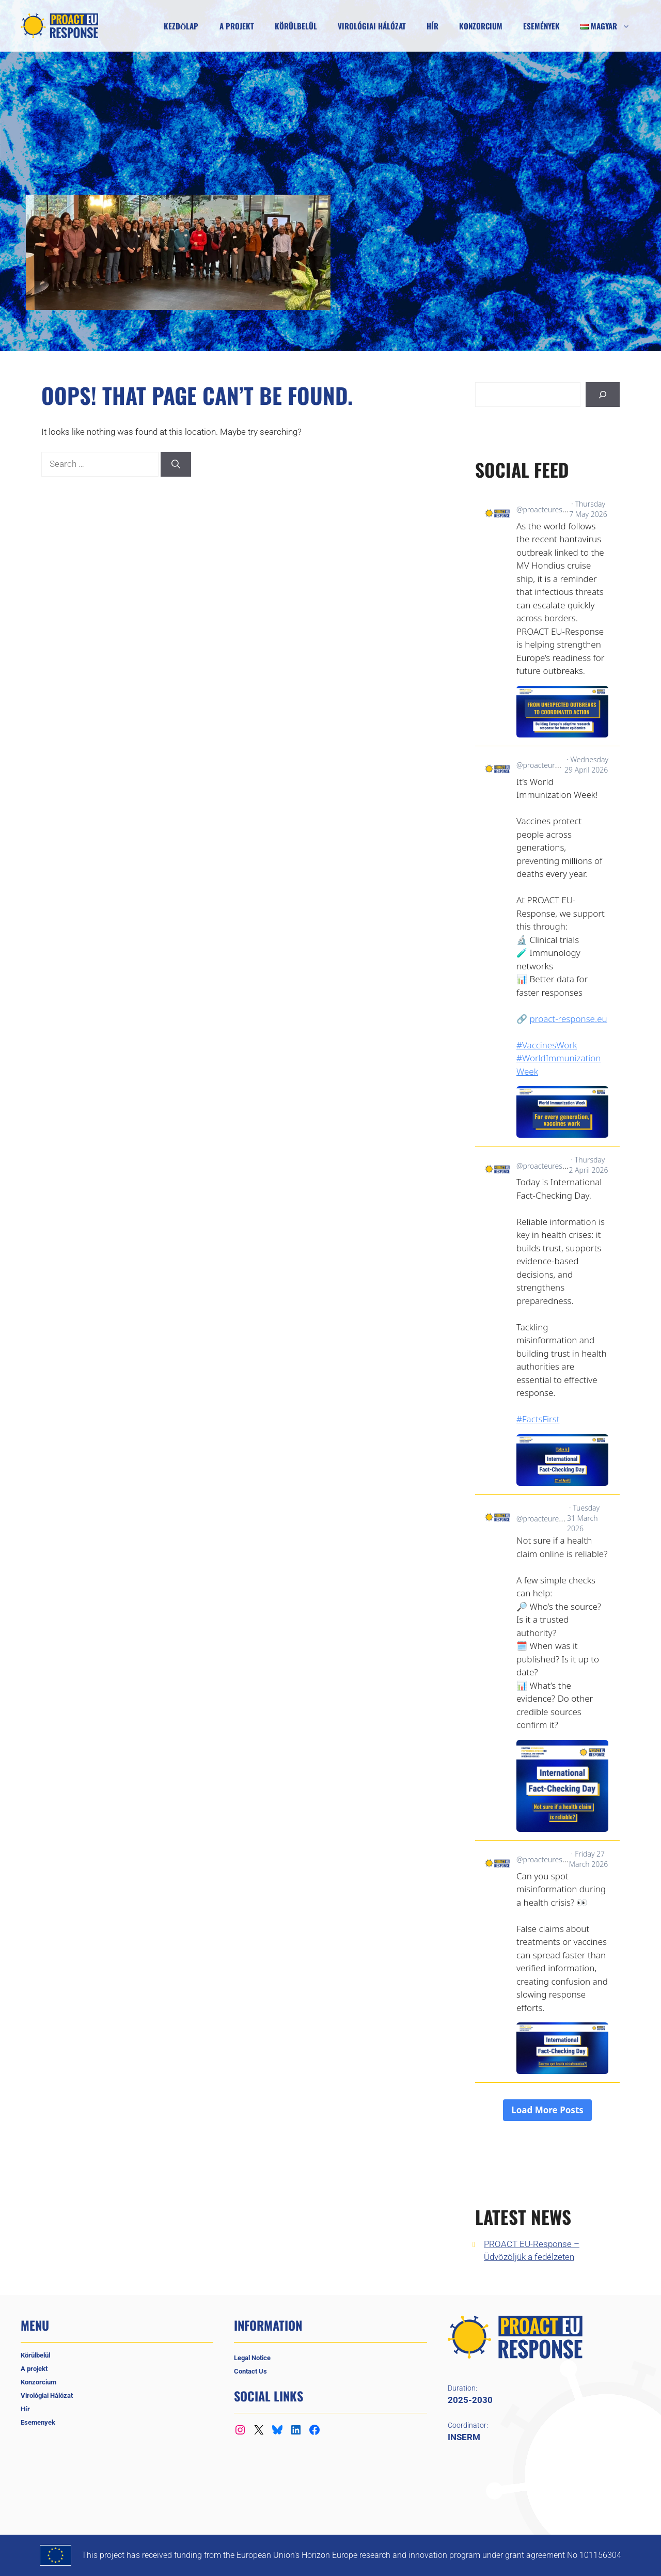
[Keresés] (603, 394)
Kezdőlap (181, 26)
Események (541, 26)
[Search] (176, 464)
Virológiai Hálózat (372, 26)
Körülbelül (296, 26)
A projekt (236, 26)
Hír (432, 26)
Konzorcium (480, 26)
